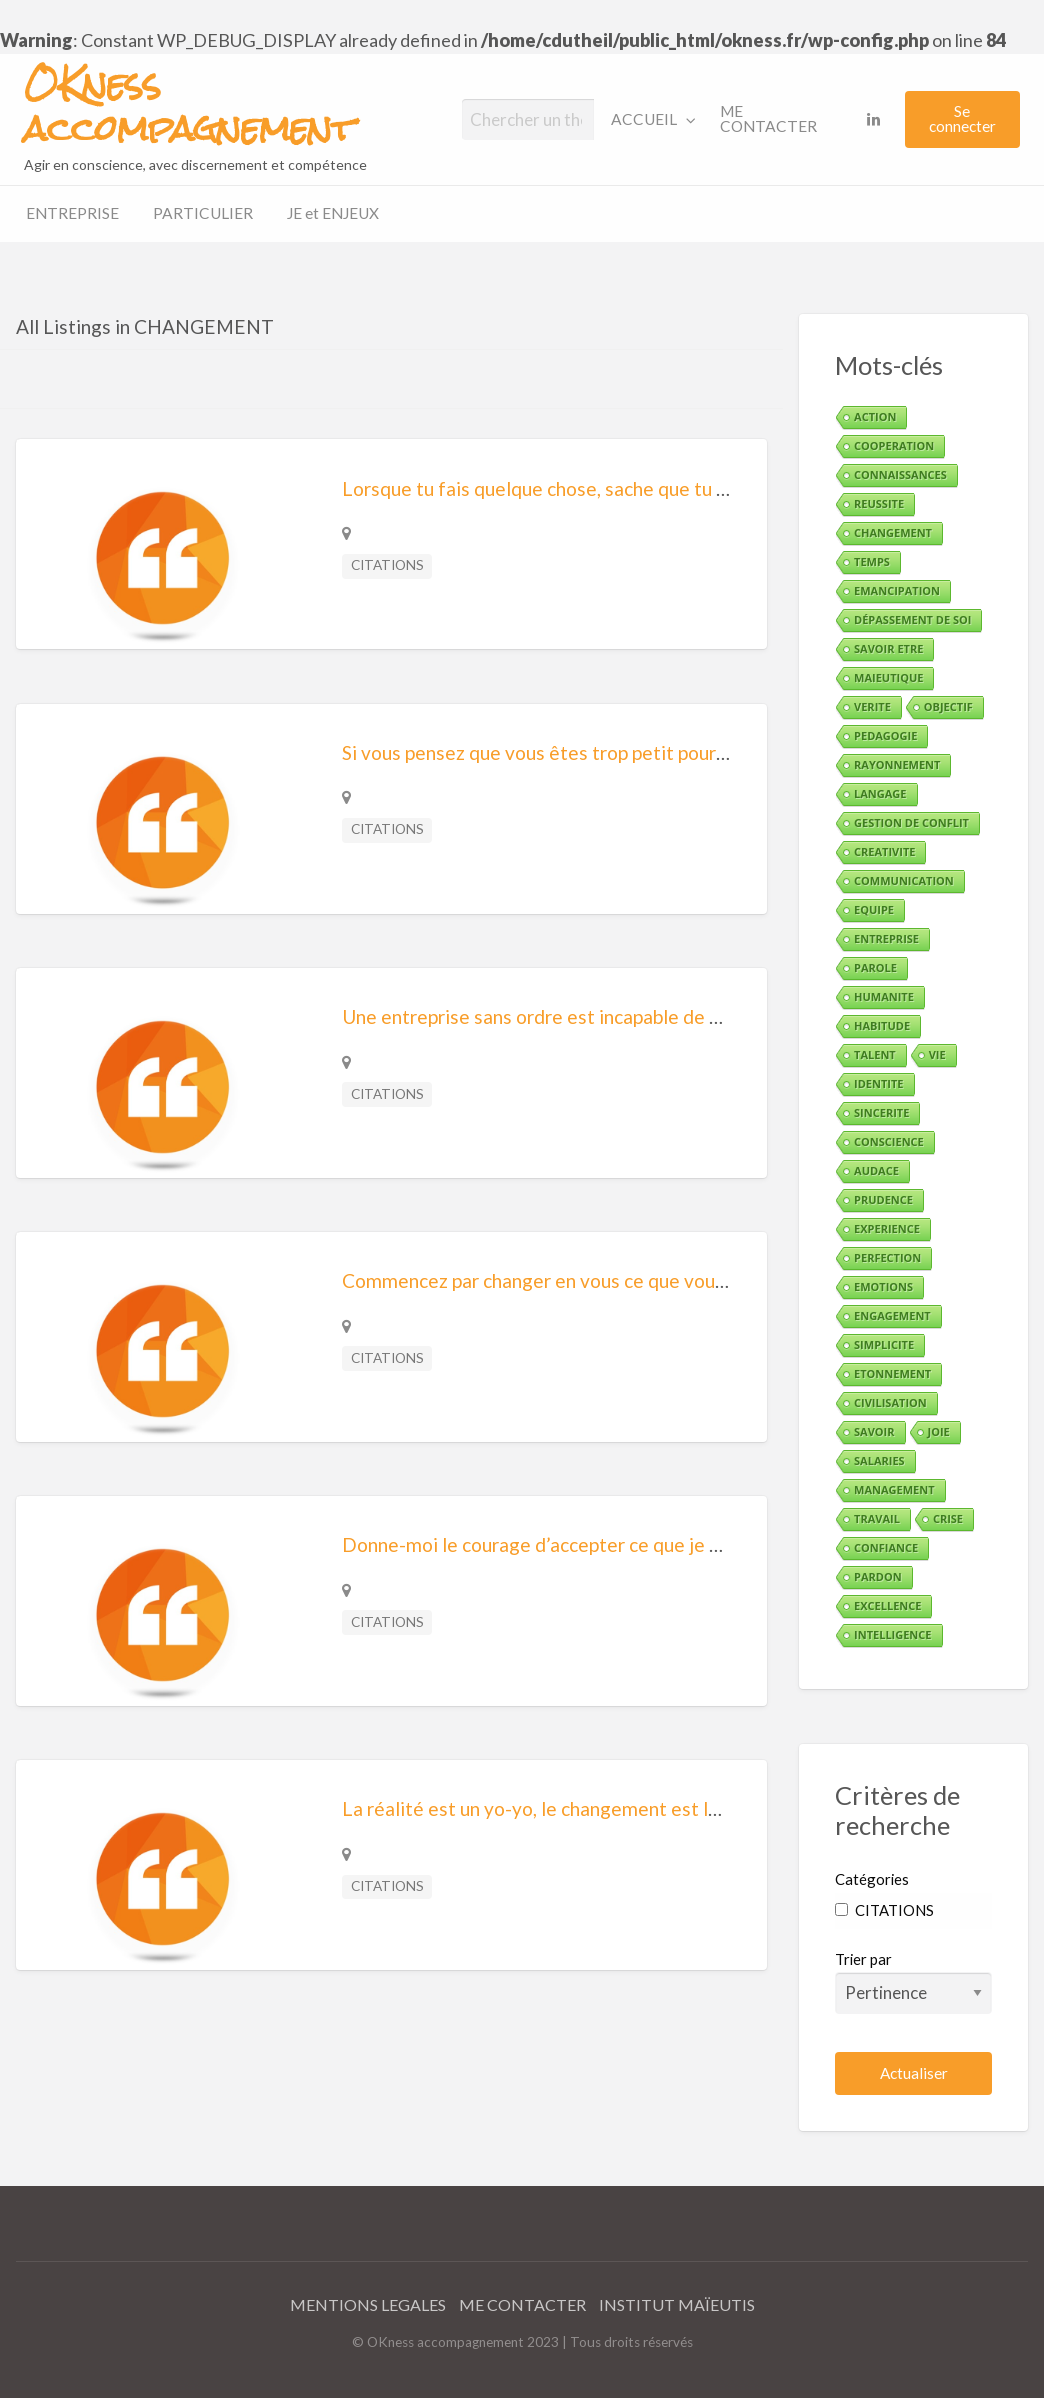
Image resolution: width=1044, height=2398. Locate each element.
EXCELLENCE (887, 1605)
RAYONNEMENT (897, 764)
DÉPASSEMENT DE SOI (912, 619)
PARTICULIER (203, 213)
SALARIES (879, 1460)
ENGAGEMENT (892, 1315)
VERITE (872, 706)
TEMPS (872, 561)
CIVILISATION (890, 1402)
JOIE (939, 1431)
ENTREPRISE (72, 213)
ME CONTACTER (768, 119)
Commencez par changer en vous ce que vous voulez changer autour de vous (664, 1280)
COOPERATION (894, 445)
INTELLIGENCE (892, 1634)
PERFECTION (887, 1257)
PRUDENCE (883, 1199)
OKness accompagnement (189, 107)
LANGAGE (880, 793)
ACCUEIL (644, 119)
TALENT (875, 1054)
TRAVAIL (877, 1518)
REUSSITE (879, 503)
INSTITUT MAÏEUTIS (677, 2304)
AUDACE (876, 1170)
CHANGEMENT (893, 532)
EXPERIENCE (887, 1228)
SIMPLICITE (884, 1344)
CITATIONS (387, 565)
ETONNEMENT (892, 1373)
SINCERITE (881, 1112)
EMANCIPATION (897, 590)
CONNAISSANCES (900, 474)
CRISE (948, 1518)
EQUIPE (874, 909)
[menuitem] (648, 119)
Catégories (872, 1879)
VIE (937, 1054)
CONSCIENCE (889, 1141)
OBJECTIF (948, 706)
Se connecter (962, 118)
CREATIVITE (884, 851)
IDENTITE (878, 1083)
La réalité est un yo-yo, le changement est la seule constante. (602, 1808)
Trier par (913, 1982)
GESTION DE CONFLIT (911, 822)
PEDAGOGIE (885, 735)
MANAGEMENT (894, 1489)
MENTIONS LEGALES (368, 2304)
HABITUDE (882, 1025)
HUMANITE (884, 996)
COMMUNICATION (904, 880)
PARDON (878, 1576)
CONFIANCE (886, 1547)
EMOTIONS (883, 1286)
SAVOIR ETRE (888, 648)
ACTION (875, 416)
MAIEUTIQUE (888, 677)
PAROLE (875, 967)
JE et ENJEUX (333, 213)
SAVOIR (874, 1431)
